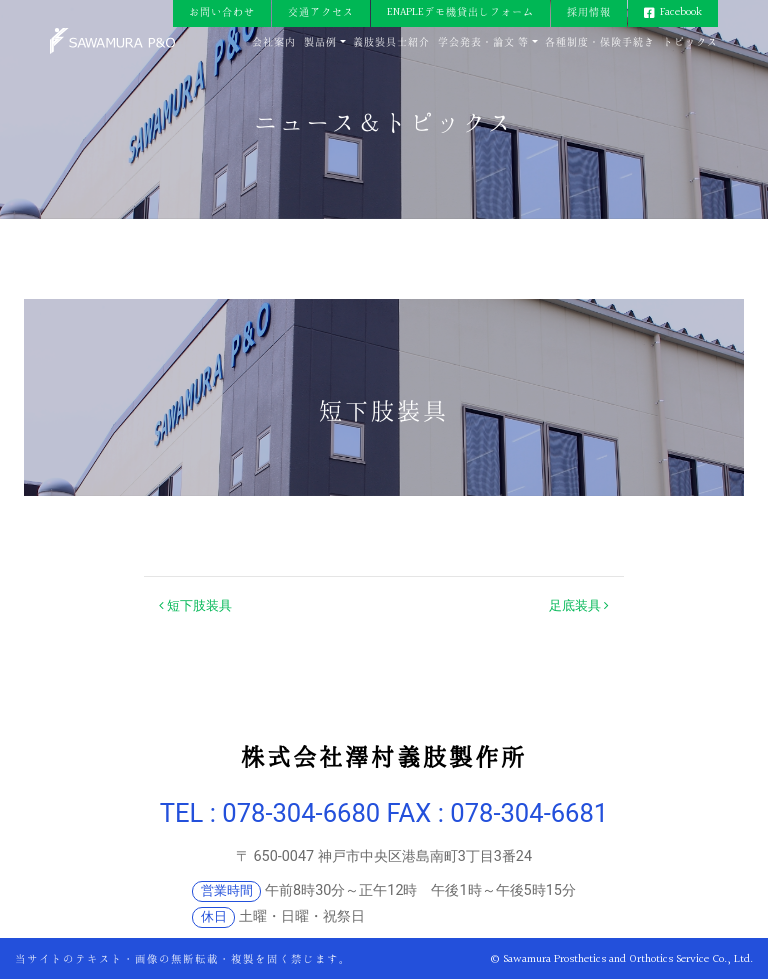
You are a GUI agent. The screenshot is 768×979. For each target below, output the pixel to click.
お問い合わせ (222, 12)
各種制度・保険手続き (600, 42)
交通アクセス (321, 12)
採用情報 (589, 12)
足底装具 (579, 605)
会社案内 (274, 42)
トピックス (690, 42)
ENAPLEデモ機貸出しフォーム (460, 12)
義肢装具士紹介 (391, 42)
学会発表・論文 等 (483, 42)
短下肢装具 (195, 605)
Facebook (681, 12)
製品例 (320, 42)
